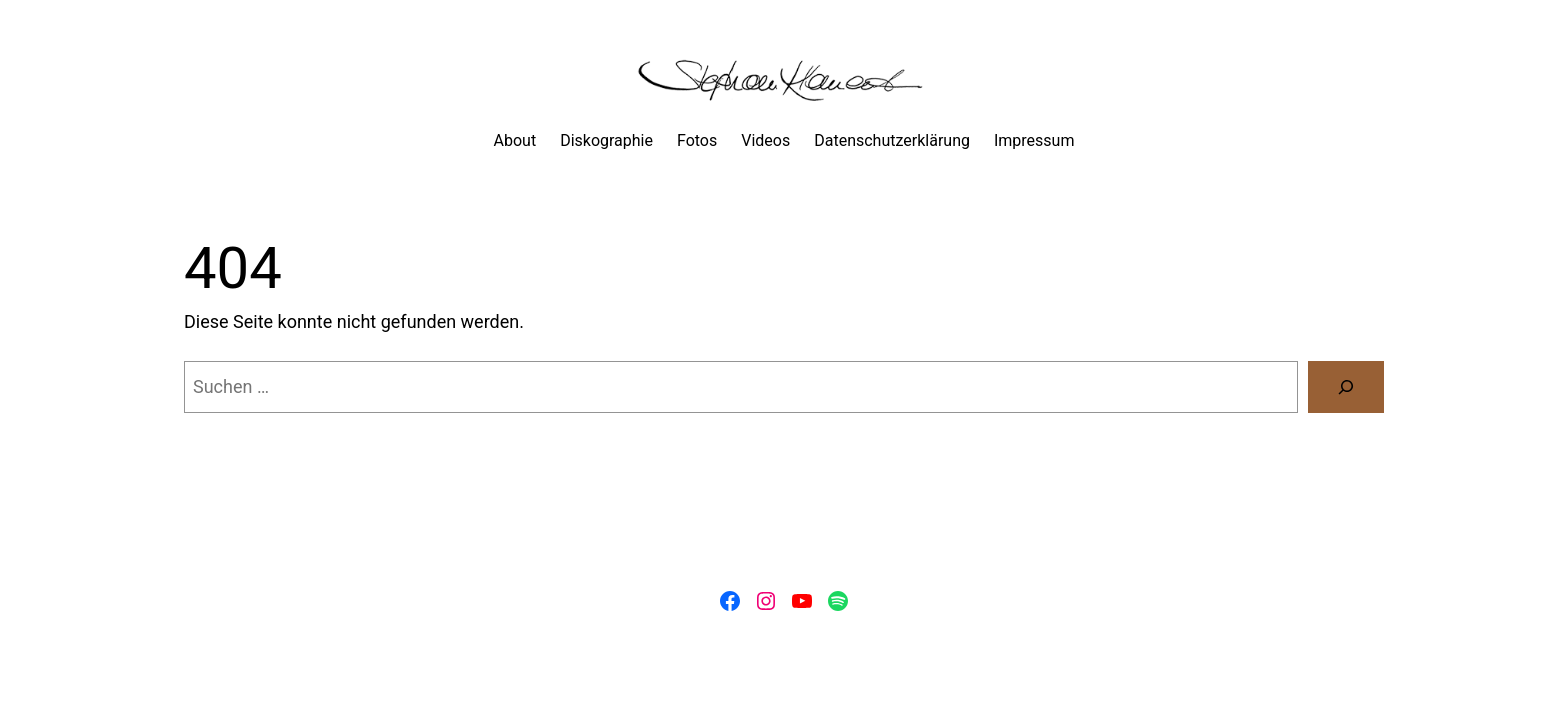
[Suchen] (1346, 387)
